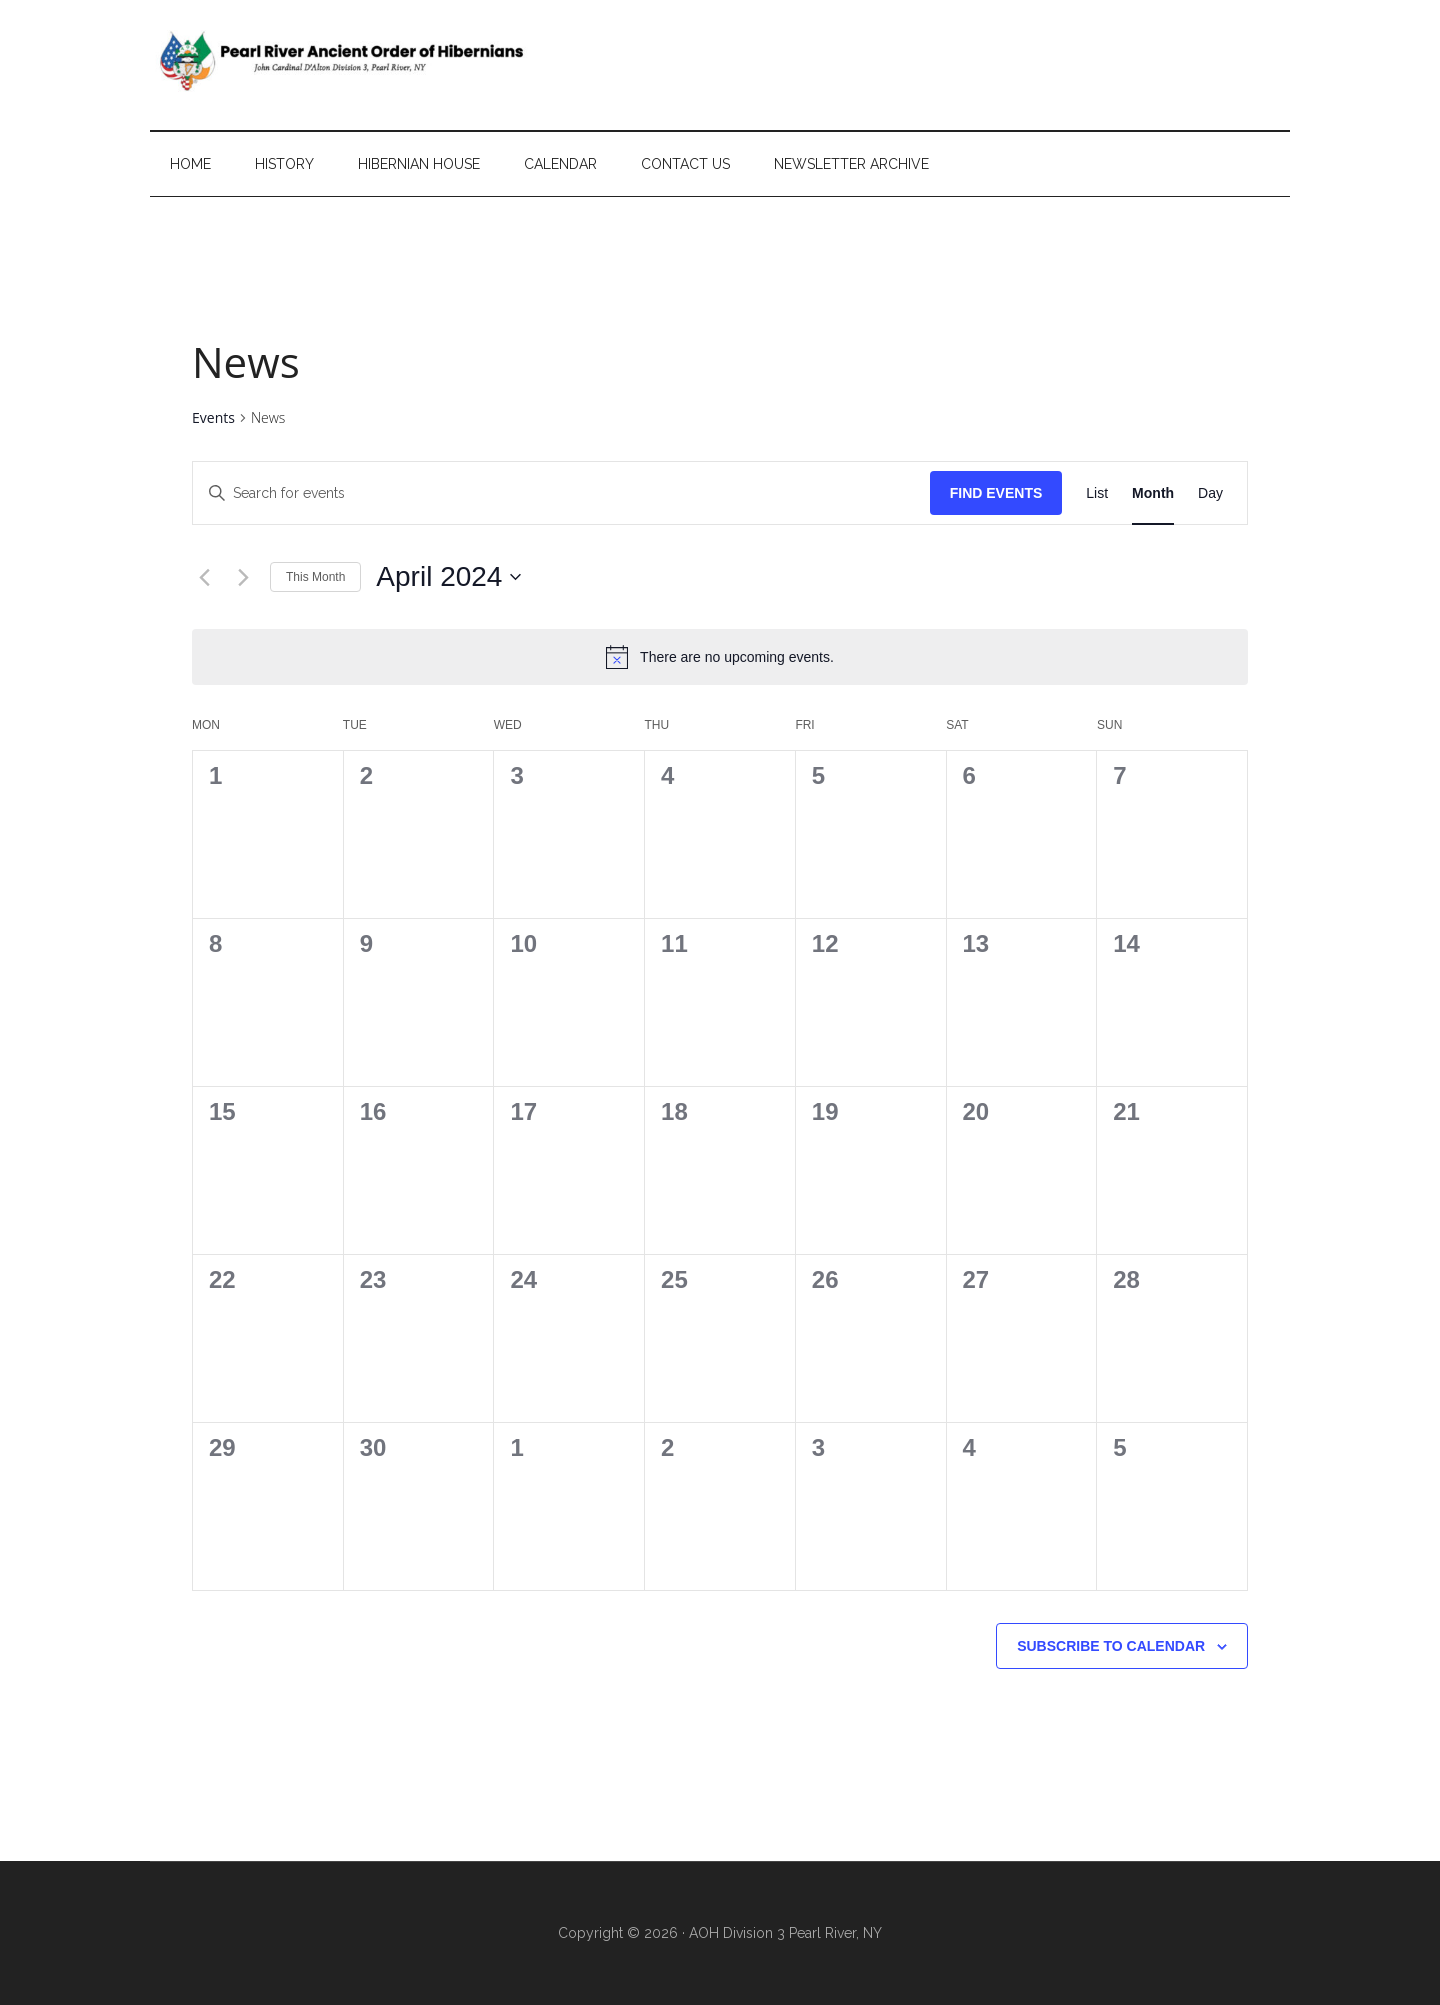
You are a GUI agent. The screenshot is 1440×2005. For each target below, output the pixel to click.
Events (213, 417)
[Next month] (243, 577)
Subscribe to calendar (1111, 1646)
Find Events (996, 493)
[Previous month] (204, 577)
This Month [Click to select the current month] (315, 577)
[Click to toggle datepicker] (448, 577)
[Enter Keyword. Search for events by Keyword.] (561, 493)
